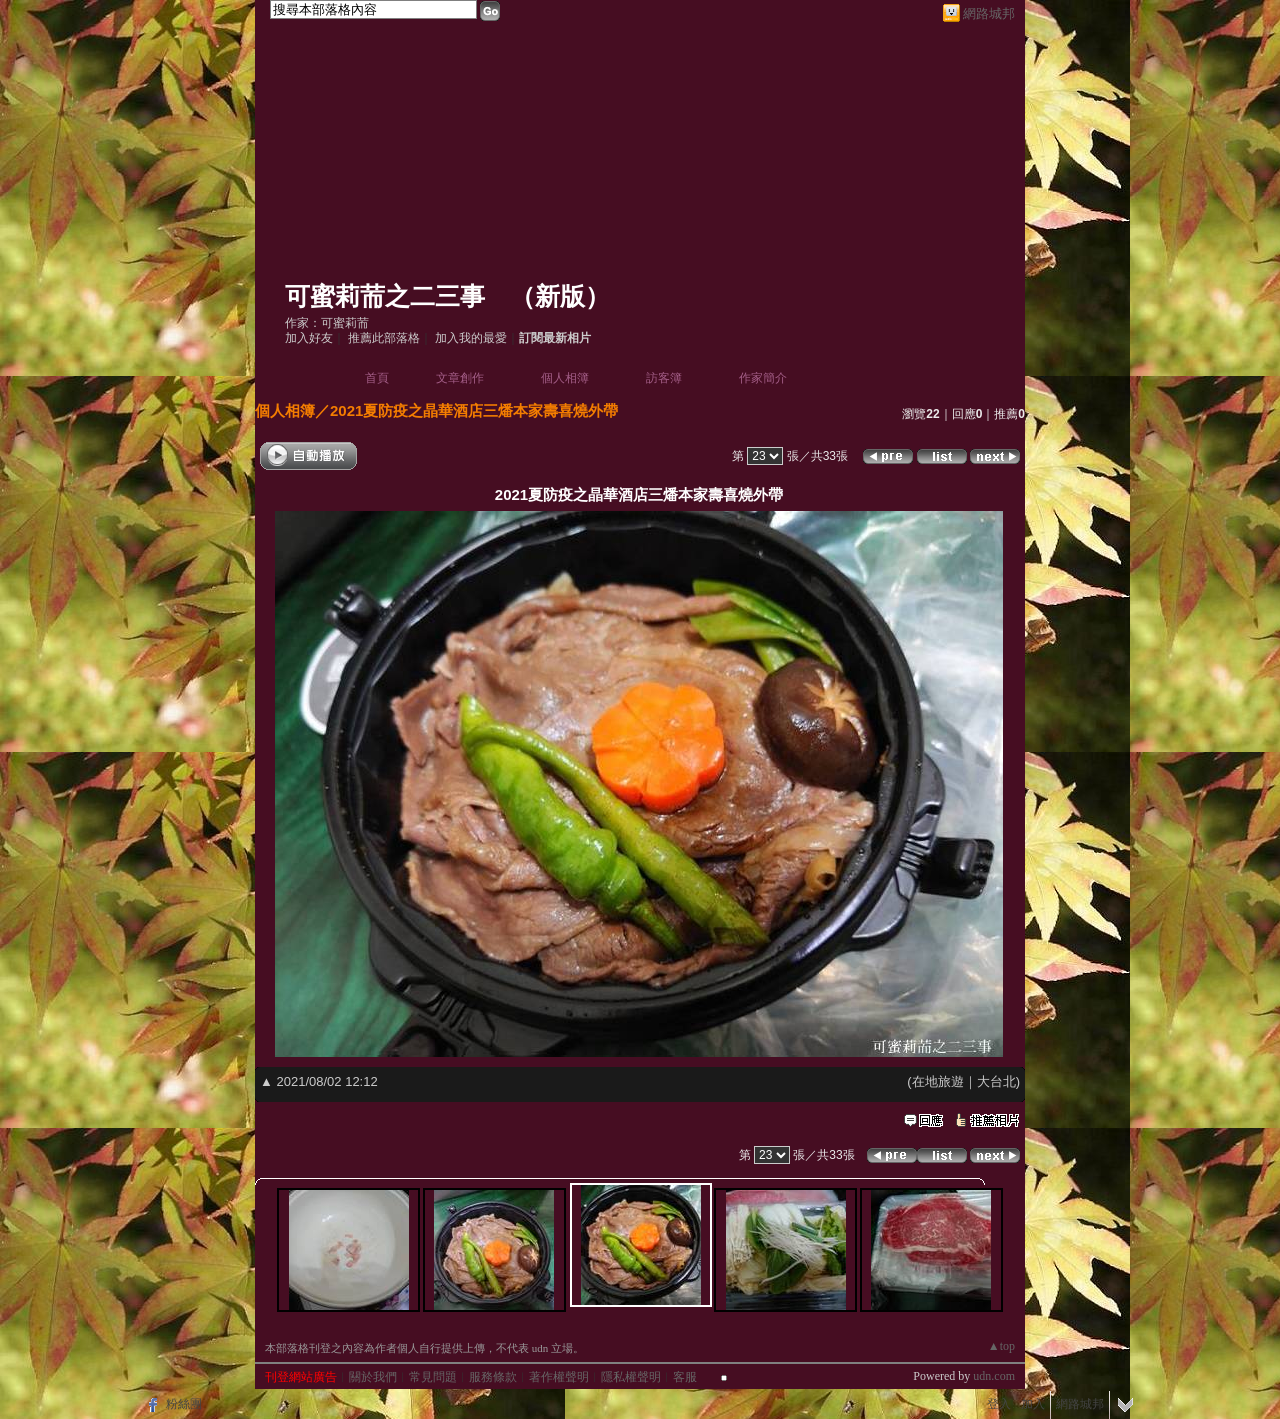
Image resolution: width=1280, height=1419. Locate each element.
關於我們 (373, 1377)
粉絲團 (184, 1404)
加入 (1033, 1404)
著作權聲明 (559, 1377)
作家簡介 (763, 378)
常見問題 (433, 1377)
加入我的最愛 (471, 338)
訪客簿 (664, 378)
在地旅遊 (938, 1081)
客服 (685, 1377)
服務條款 (493, 1377)
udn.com (994, 1376)
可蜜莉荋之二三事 (385, 296)
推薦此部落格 (384, 338)
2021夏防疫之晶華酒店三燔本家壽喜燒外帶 (474, 410)
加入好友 (309, 338)
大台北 (996, 1081)
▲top (1001, 1346)
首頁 (377, 378)
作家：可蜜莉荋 (327, 323)
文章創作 (460, 378)
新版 (560, 296)
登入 (999, 1404)
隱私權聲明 (631, 1377)
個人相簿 (565, 378)
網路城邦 (989, 13)
